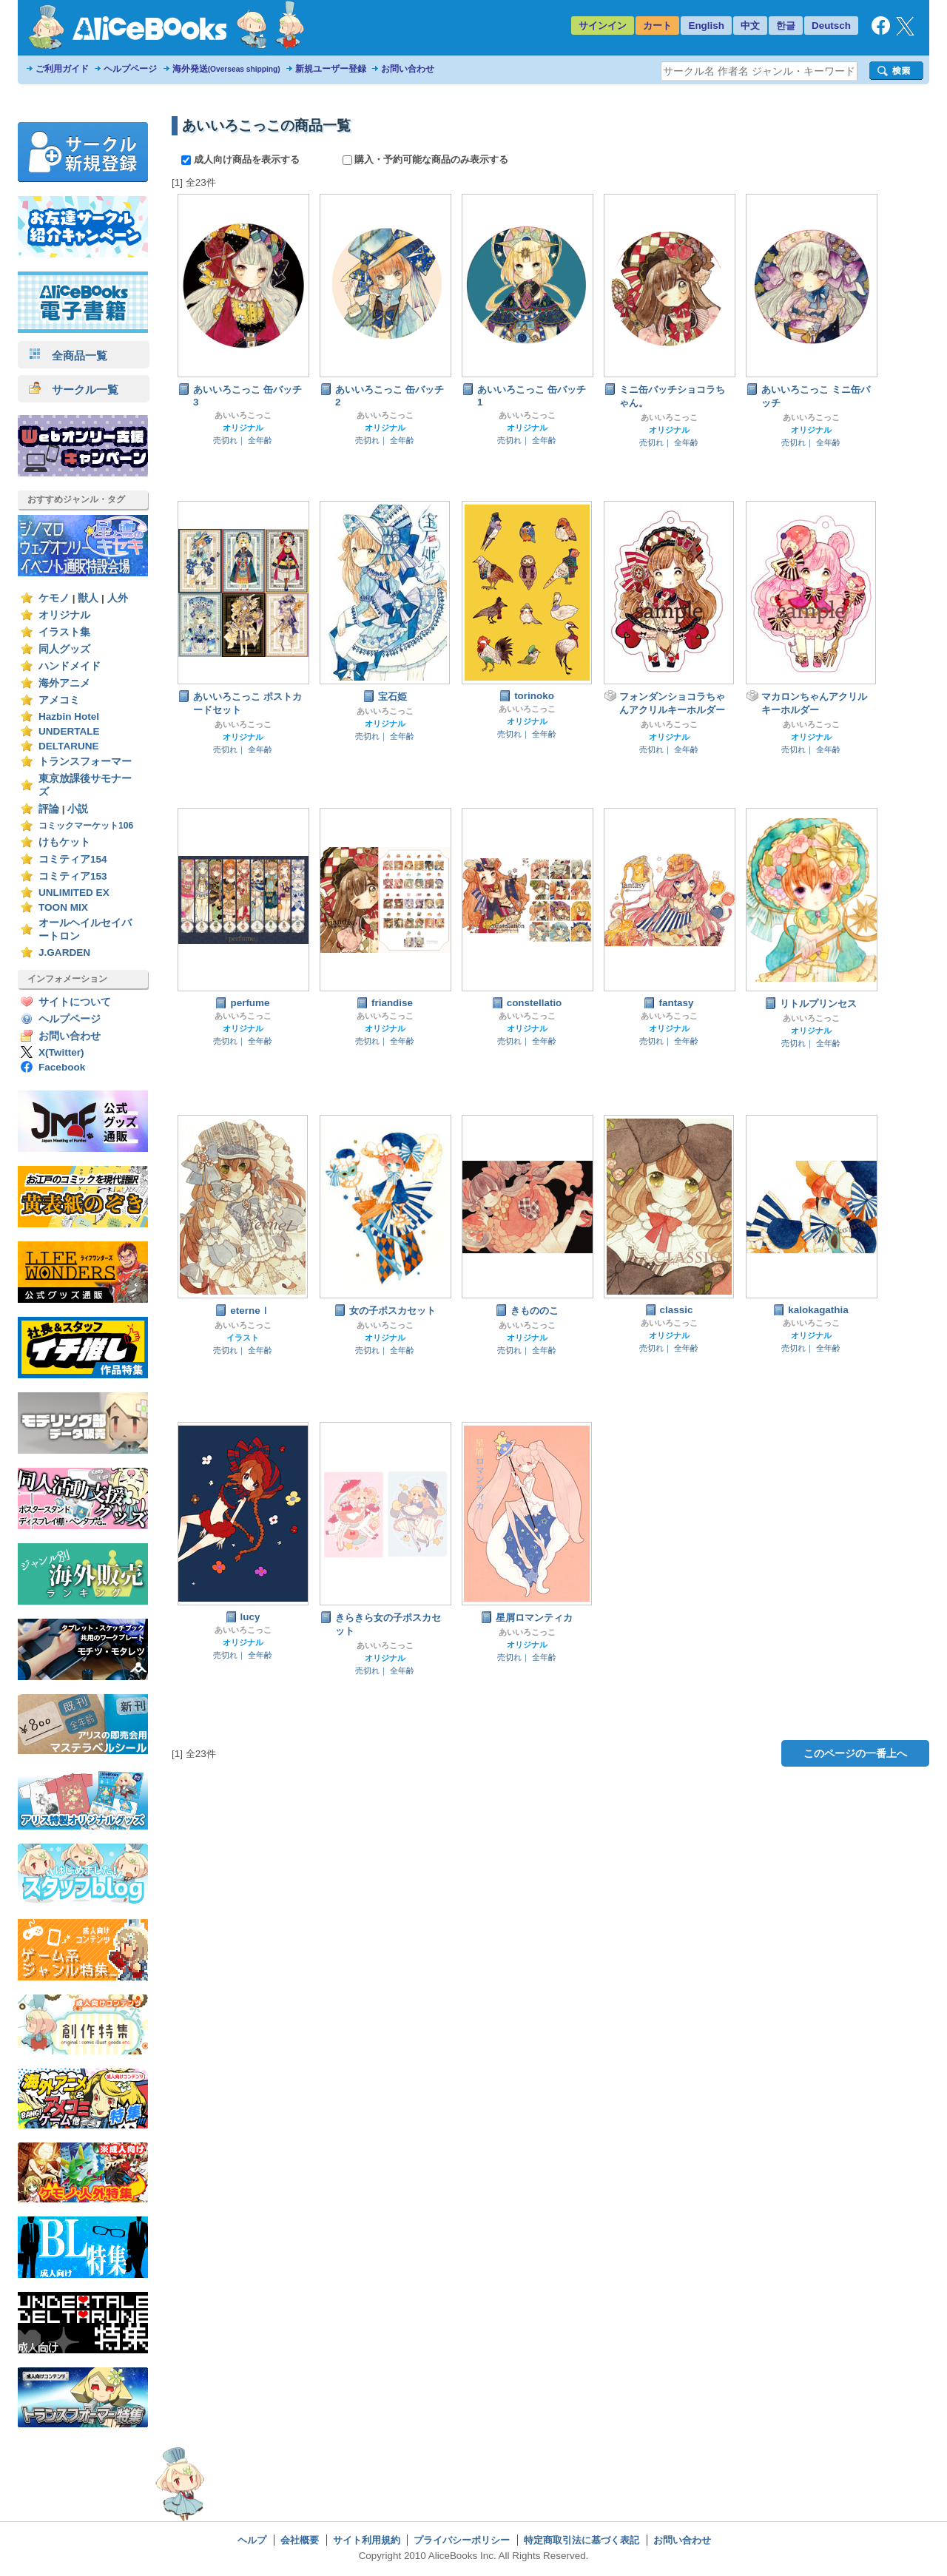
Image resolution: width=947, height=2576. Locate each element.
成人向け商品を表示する (241, 159)
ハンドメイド (69, 666)
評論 (48, 809)
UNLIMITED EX (73, 892)
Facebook (61, 1067)
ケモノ (54, 598)
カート (657, 25)
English (706, 25)
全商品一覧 (68, 355)
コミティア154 (72, 859)
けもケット (64, 842)
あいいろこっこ (243, 415)
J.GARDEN (64, 952)
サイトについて (74, 1002)
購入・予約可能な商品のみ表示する (426, 159)
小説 (77, 809)
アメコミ (59, 700)
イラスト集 (64, 632)
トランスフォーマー (85, 761)
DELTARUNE (68, 746)
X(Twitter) (61, 1052)
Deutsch (831, 25)
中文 (750, 25)
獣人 (88, 598)
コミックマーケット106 (85, 825)
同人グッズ (64, 649)
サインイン (603, 25)
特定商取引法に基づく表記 (581, 2540)
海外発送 (226, 69)
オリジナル (64, 615)
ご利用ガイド (62, 69)
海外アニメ (64, 683)
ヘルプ (251, 2540)
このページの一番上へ (855, 1753)
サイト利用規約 (366, 2540)
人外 (117, 598)
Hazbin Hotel (68, 716)
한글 (785, 25)
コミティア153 (72, 876)
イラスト (242, 1337)
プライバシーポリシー (462, 2540)
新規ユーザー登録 (330, 69)
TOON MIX (63, 907)
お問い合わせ (407, 69)
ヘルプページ (130, 69)
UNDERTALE (69, 731)
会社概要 (299, 2540)
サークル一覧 (73, 389)
